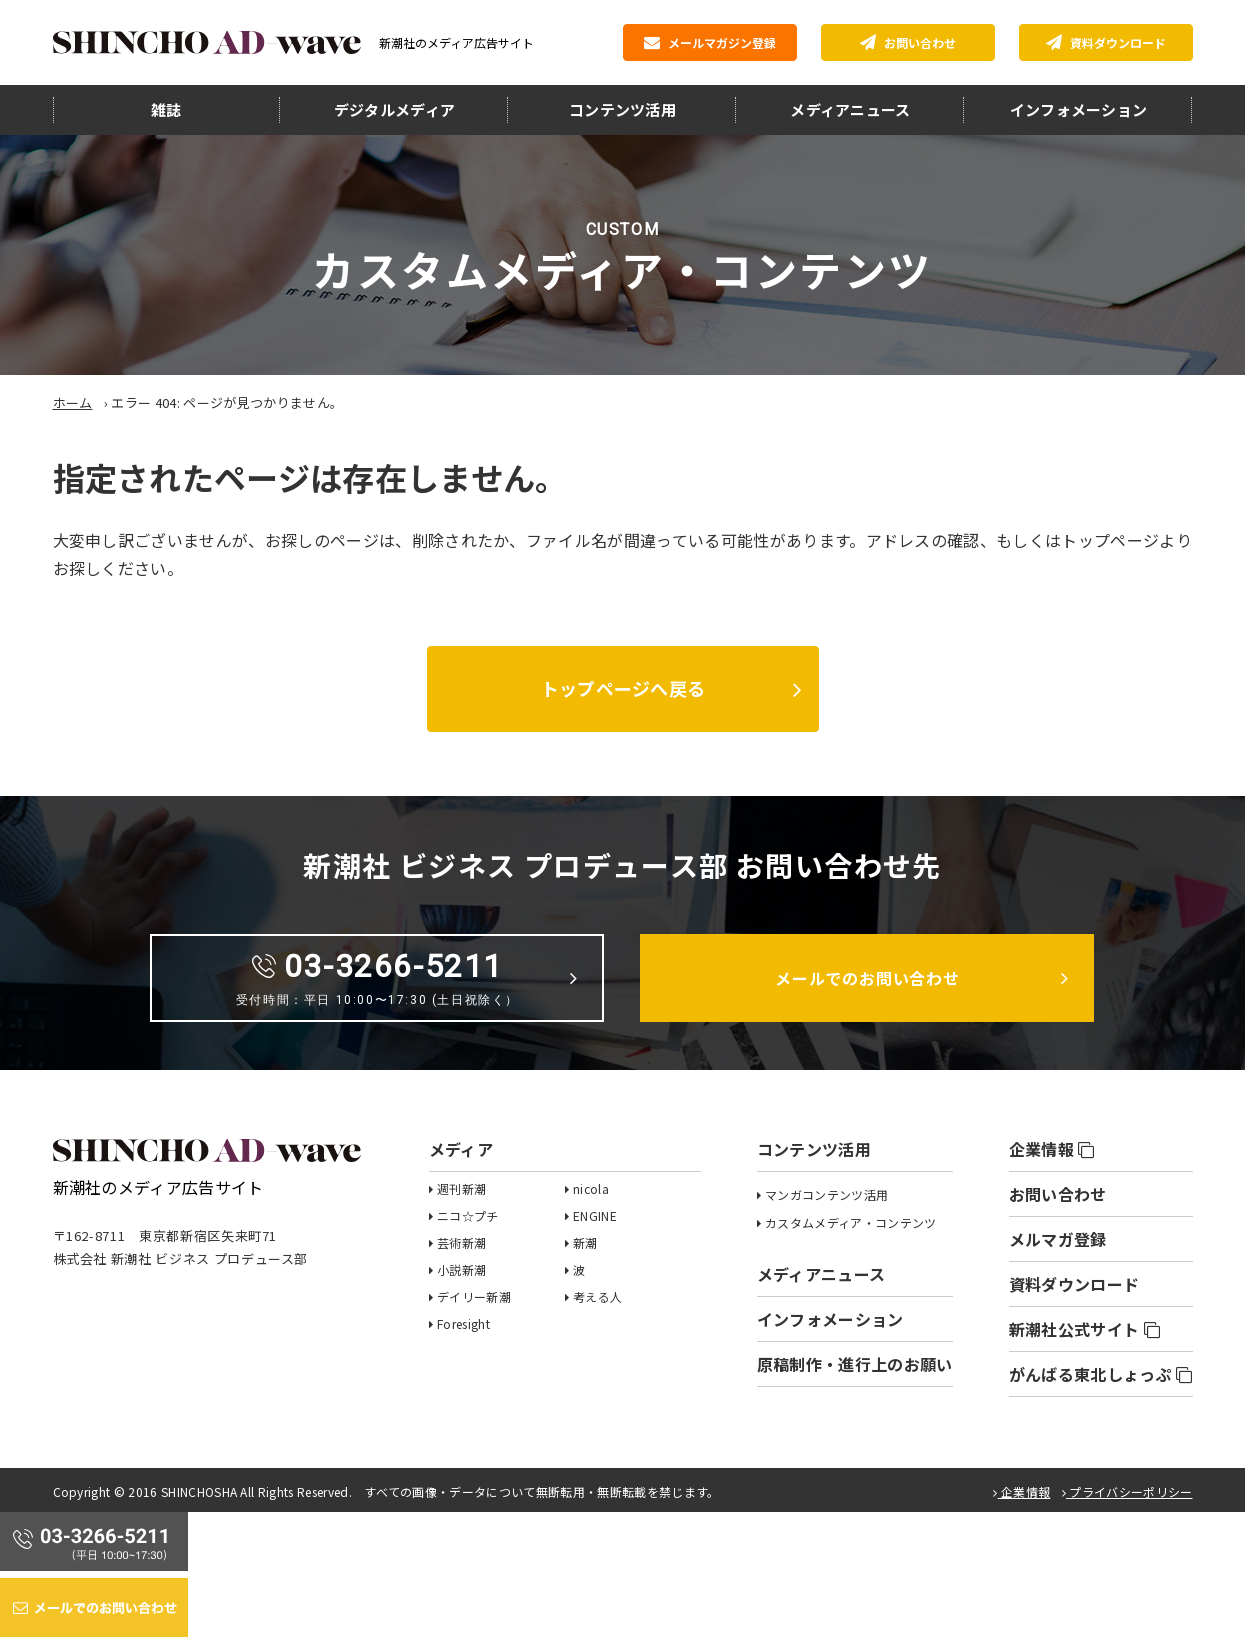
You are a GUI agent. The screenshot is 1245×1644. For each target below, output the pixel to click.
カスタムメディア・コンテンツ (850, 1222)
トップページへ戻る (622, 688)
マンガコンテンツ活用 (826, 1194)
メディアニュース (850, 109)
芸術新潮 (461, 1242)
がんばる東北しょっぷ (1101, 1374)
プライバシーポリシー (1127, 1491)
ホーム (73, 402)
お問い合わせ (908, 42)
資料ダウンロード (1106, 42)
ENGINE (595, 1215)
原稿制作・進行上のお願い (855, 1364)
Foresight (463, 1323)
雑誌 (166, 109)
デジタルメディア (395, 109)
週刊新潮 (461, 1188)
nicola (591, 1188)
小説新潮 (461, 1269)
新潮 (585, 1242)
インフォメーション (1079, 109)
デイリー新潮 (474, 1296)
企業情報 (1052, 1149)
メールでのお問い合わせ (867, 978)
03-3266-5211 (377, 977)
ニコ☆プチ (468, 1215)
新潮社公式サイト (1084, 1329)
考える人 (597, 1296)
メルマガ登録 (1058, 1239)
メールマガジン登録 (710, 42)
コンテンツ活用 (622, 109)
